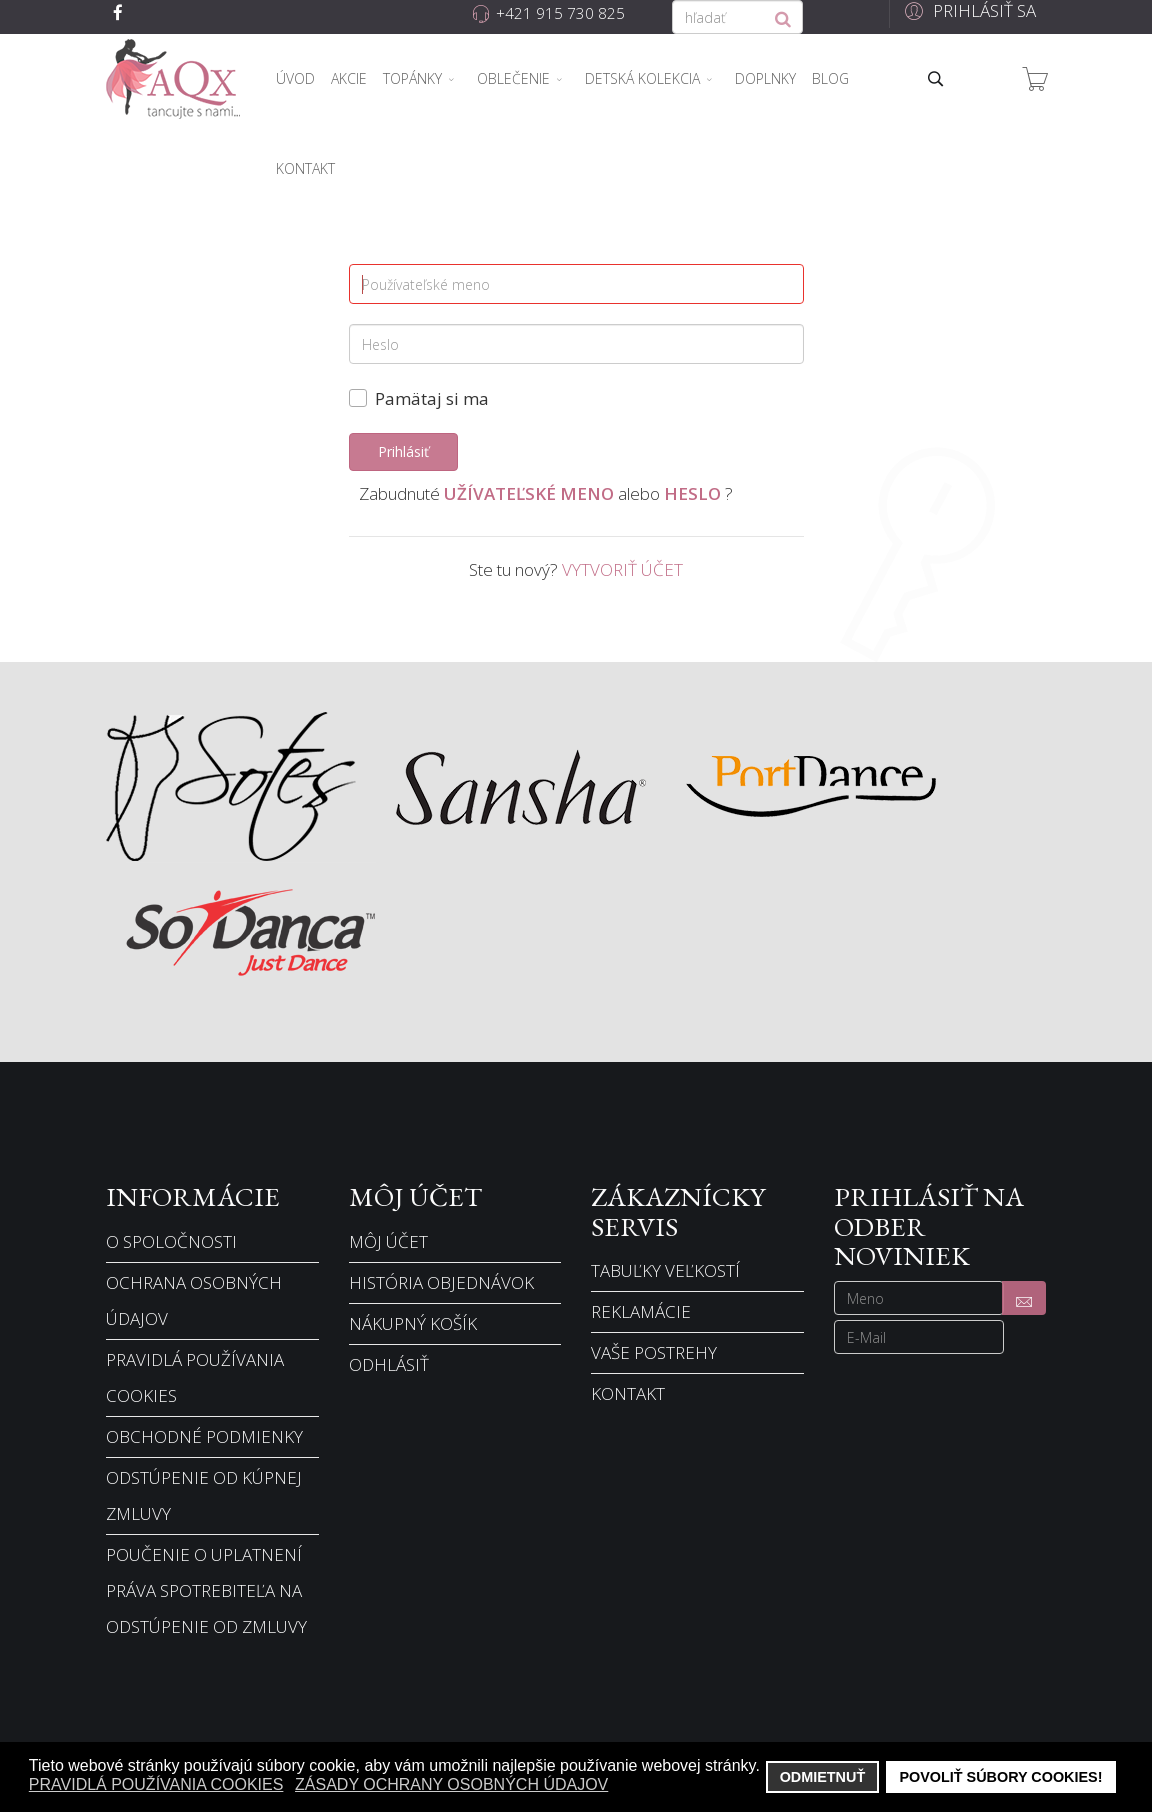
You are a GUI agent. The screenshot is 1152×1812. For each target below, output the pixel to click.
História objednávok (441, 1282)
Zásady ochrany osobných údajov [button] (451, 1784)
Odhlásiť (389, 1364)
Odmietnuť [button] (823, 1777)
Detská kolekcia (642, 78)
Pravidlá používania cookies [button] (156, 1784)
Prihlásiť (403, 451)
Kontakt (305, 168)
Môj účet (388, 1241)
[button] (967, 10)
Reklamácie (641, 1311)
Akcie (349, 78)
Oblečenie (513, 78)
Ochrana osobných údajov (194, 1300)
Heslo (692, 493)
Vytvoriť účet (622, 569)
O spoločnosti (171, 1241)
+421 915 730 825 (560, 13)
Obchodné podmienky (204, 1436)
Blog (830, 78)
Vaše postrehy (654, 1352)
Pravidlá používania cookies (195, 1377)
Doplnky (765, 78)
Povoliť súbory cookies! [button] (1000, 1777)
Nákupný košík (413, 1323)
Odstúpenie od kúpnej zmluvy (204, 1495)
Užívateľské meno (529, 493)
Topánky (412, 78)
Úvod (295, 78)
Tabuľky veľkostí (665, 1270)
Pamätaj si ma (432, 398)
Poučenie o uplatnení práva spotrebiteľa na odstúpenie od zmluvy (206, 1590)
